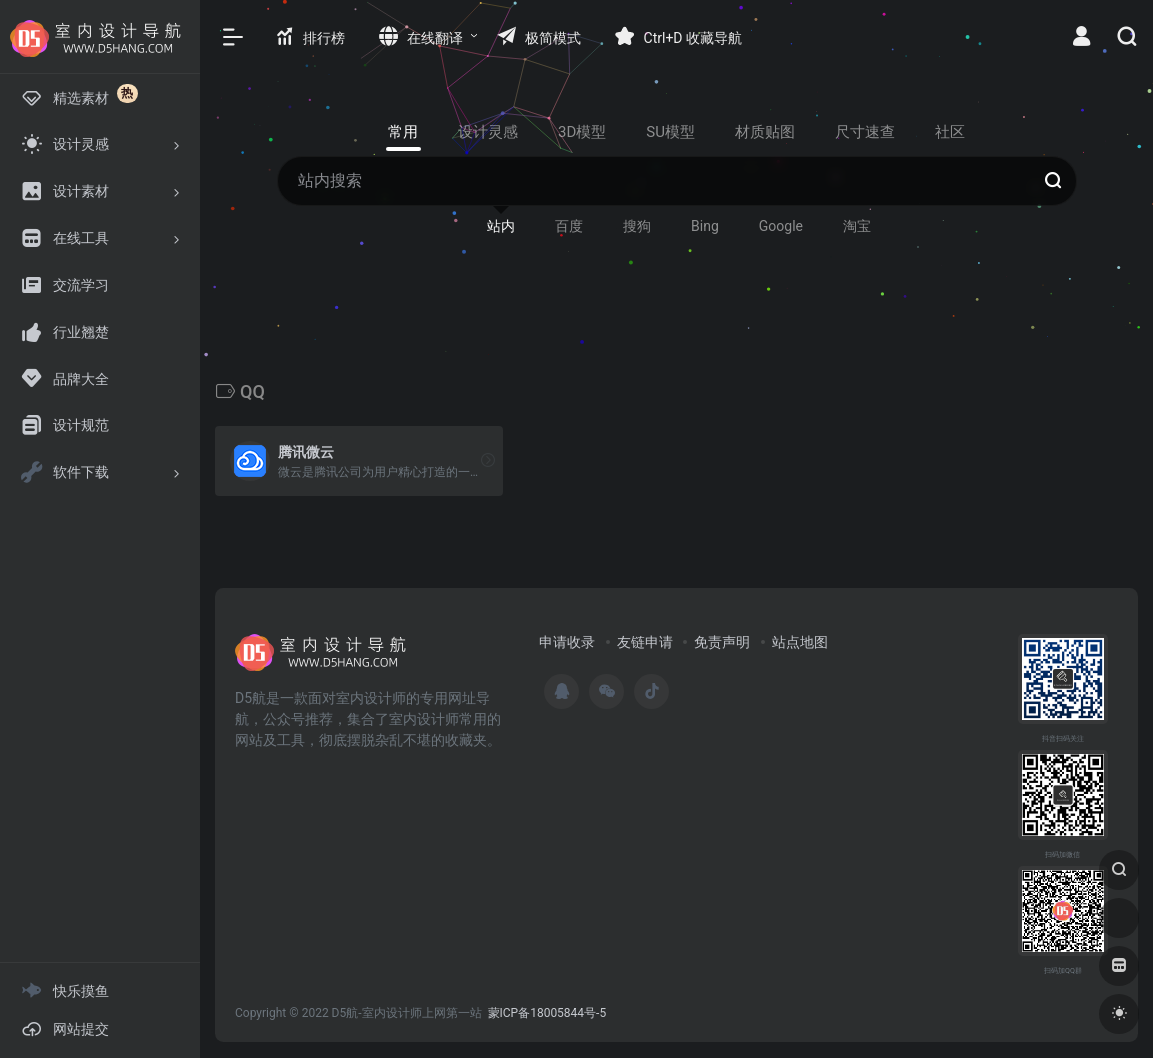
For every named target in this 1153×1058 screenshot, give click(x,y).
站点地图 (800, 642)
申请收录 (567, 642)
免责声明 (722, 642)
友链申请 (645, 642)
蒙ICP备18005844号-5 (547, 1013)
